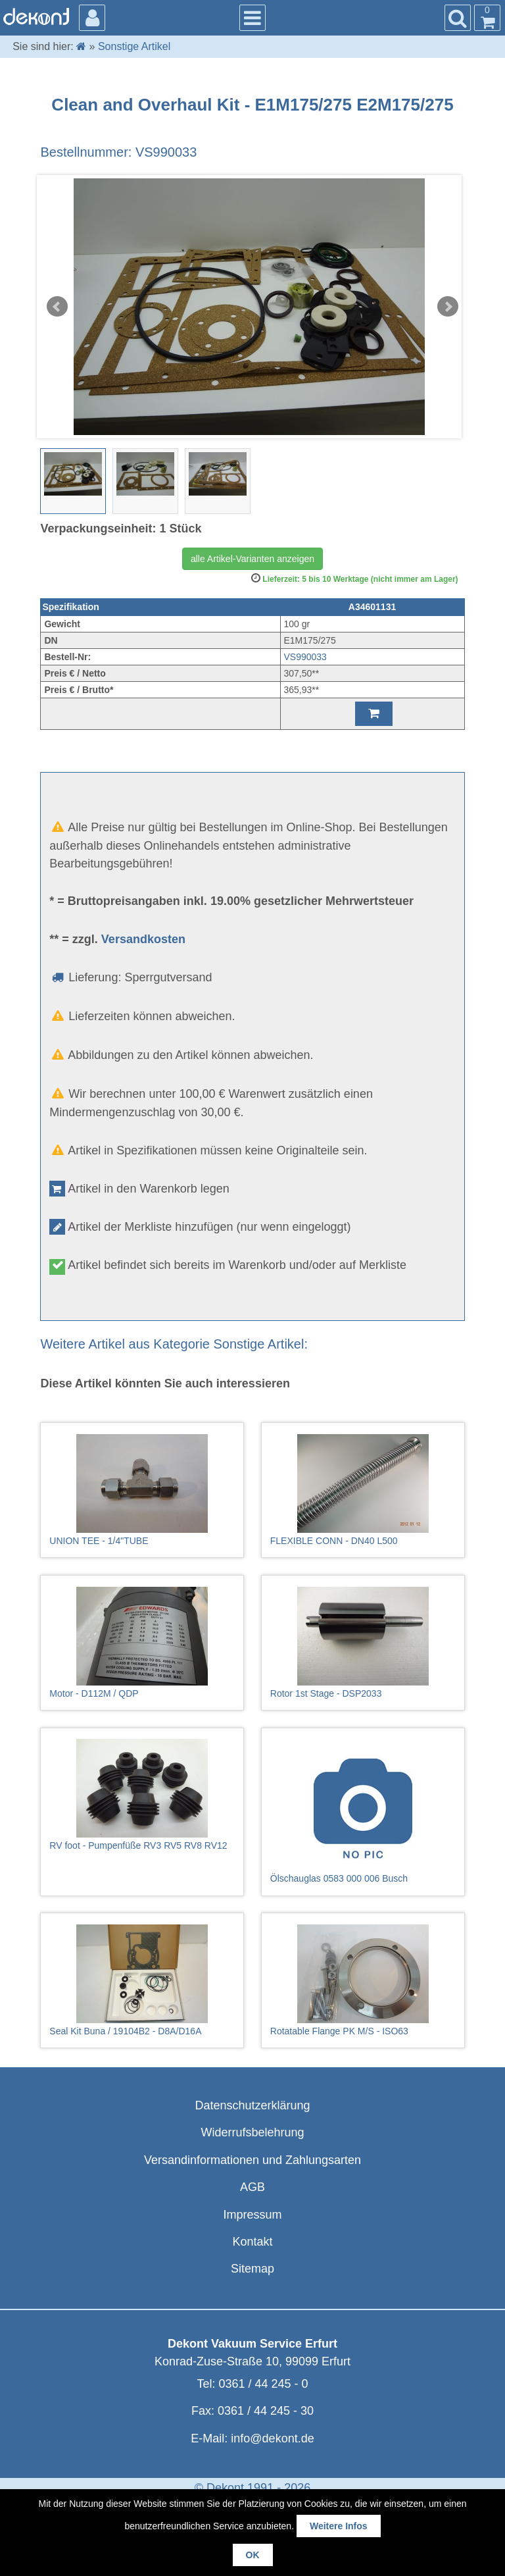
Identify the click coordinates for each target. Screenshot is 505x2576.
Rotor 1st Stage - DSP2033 (363, 1643)
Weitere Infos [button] (339, 2526)
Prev (57, 306)
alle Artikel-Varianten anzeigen (252, 559)
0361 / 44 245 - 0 (263, 2383)
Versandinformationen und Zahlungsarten (252, 2160)
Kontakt (252, 2241)
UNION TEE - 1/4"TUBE (142, 1490)
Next (447, 306)
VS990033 (305, 657)
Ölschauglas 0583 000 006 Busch (363, 1811)
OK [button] (253, 2555)
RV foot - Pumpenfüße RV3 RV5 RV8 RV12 (142, 1795)
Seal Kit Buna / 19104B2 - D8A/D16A (142, 1980)
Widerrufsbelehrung (252, 2132)
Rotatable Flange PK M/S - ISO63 (363, 1980)
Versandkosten (143, 939)
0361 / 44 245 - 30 (266, 2410)
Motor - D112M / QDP (142, 1643)
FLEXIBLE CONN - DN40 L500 (363, 1490)
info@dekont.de (272, 2438)
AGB (252, 2187)
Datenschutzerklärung (252, 2105)
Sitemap (252, 2268)
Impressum (252, 2214)
